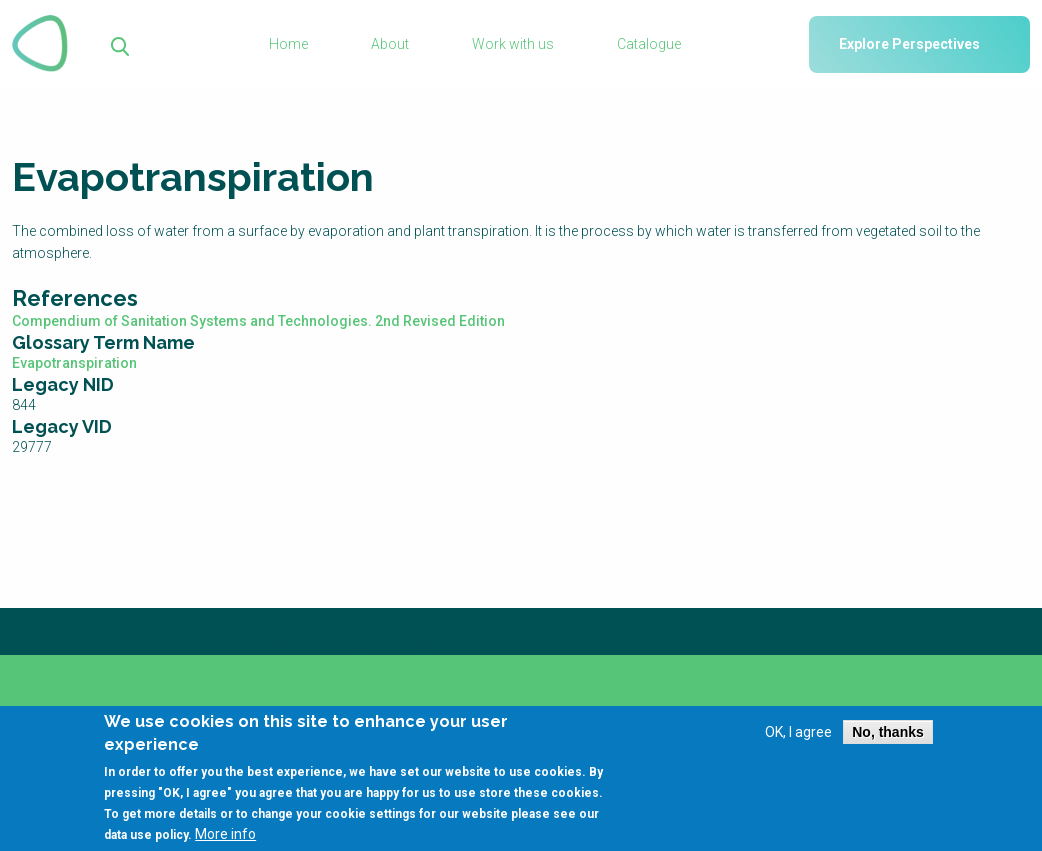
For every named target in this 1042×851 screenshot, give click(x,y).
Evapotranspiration (74, 363)
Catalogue (649, 44)
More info (225, 842)
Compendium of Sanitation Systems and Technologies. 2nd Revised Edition (258, 321)
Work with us (513, 44)
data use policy (146, 843)
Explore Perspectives (909, 44)
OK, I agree (798, 741)
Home (288, 44)
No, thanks (888, 741)
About (390, 44)
